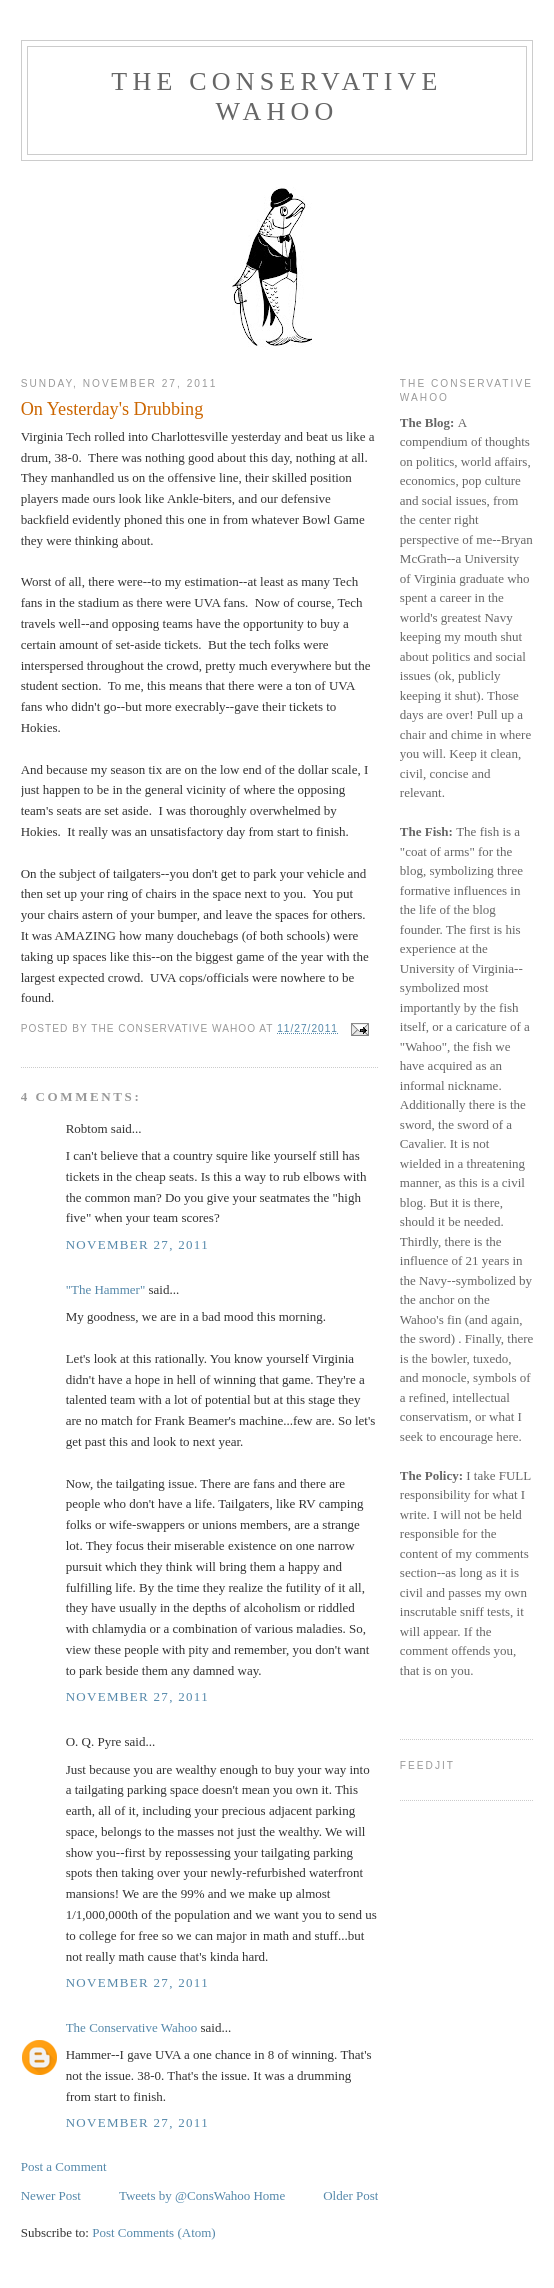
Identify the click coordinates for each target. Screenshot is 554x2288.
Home (269, 2195)
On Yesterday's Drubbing (112, 409)
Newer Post (51, 2195)
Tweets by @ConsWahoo (184, 2195)
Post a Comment (64, 2166)
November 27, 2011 (137, 1244)
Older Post (350, 2195)
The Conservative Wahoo (276, 96)
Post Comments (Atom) (154, 2232)
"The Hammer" (106, 1289)
